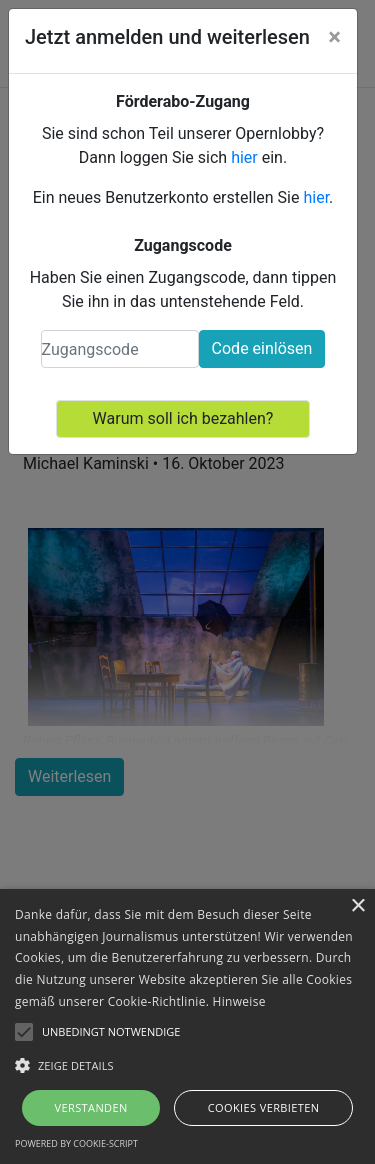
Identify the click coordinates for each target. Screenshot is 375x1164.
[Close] (334, 37)
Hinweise (239, 1001)
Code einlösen (262, 348)
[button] (187, 1065)
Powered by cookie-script (76, 1143)
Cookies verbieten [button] (264, 1107)
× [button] (357, 906)
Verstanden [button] (90, 1107)
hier (244, 157)
